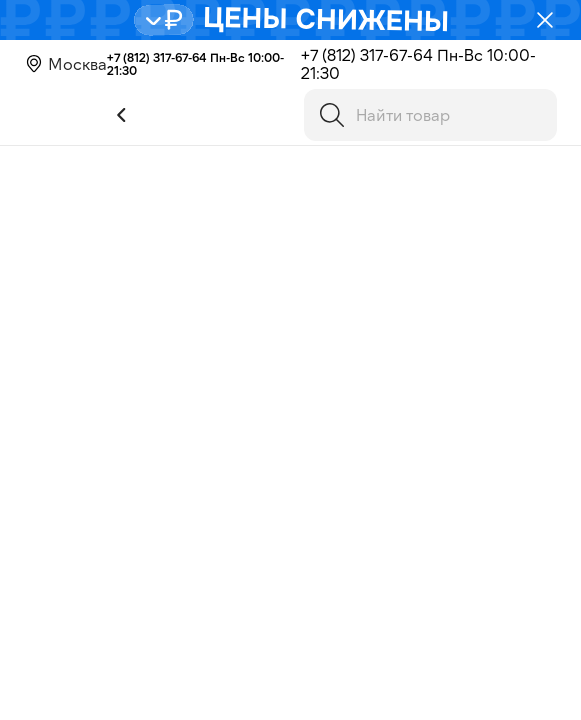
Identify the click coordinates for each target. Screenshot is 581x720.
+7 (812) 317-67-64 (157, 57)
